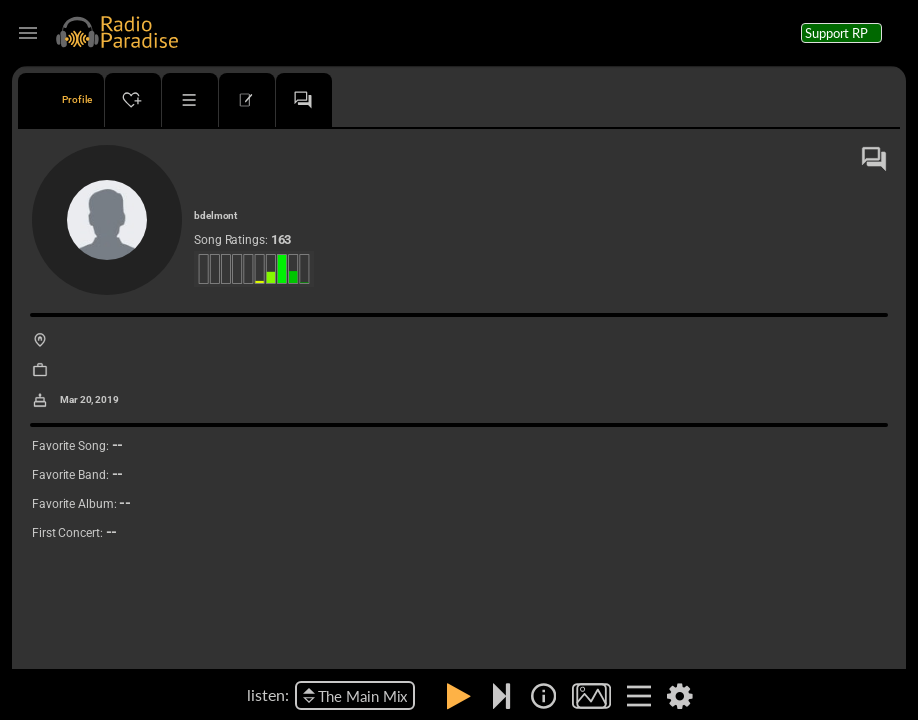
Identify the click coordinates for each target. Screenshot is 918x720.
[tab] (61, 100)
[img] (543, 696)
